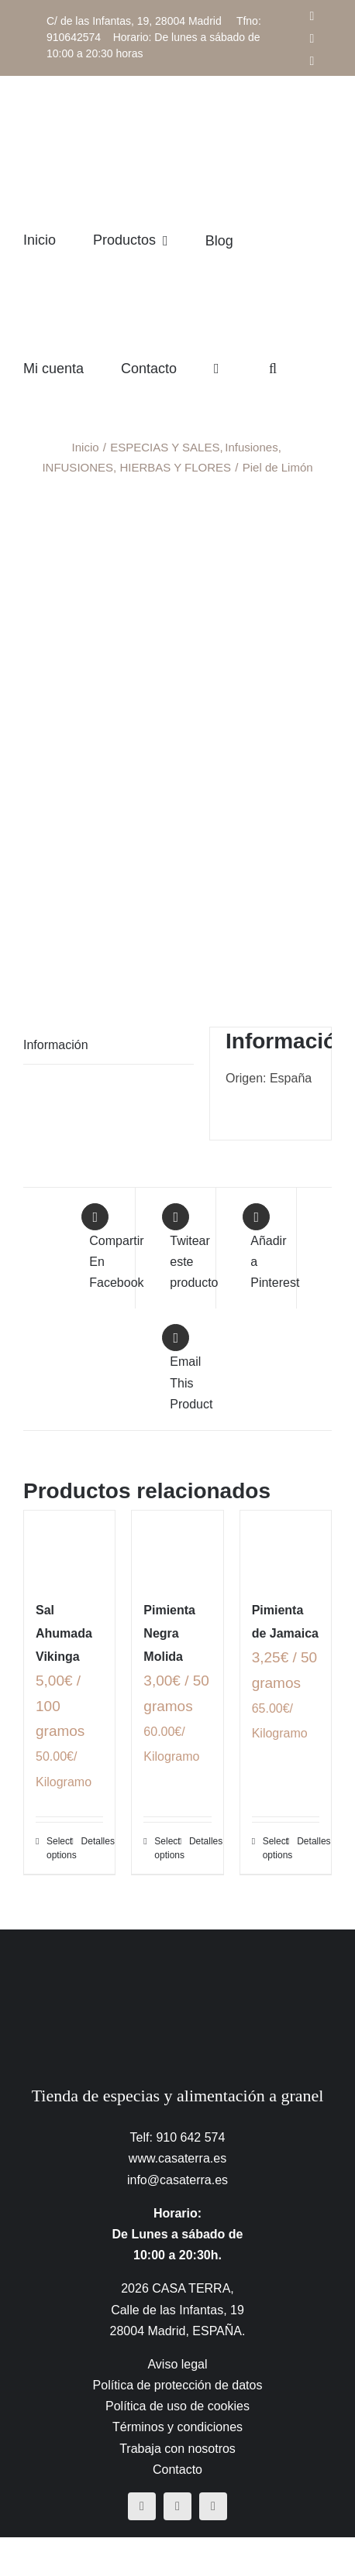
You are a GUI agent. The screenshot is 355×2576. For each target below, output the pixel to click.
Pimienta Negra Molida (169, 1633)
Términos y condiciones (177, 2427)
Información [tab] (55, 1044)
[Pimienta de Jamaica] (285, 1547)
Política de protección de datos (178, 2385)
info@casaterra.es (177, 2180)
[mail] (213, 2506)
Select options (58, 1848)
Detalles (92, 1841)
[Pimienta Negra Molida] (177, 1547)
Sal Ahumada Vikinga (64, 1633)
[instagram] (177, 2506)
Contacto (177, 2469)
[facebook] (142, 2506)
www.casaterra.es (177, 2158)
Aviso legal (177, 2364)
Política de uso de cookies (177, 2406)
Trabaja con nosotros (177, 2448)
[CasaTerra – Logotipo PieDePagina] (178, 1960)
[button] (273, 368)
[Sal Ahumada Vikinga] (69, 1547)
